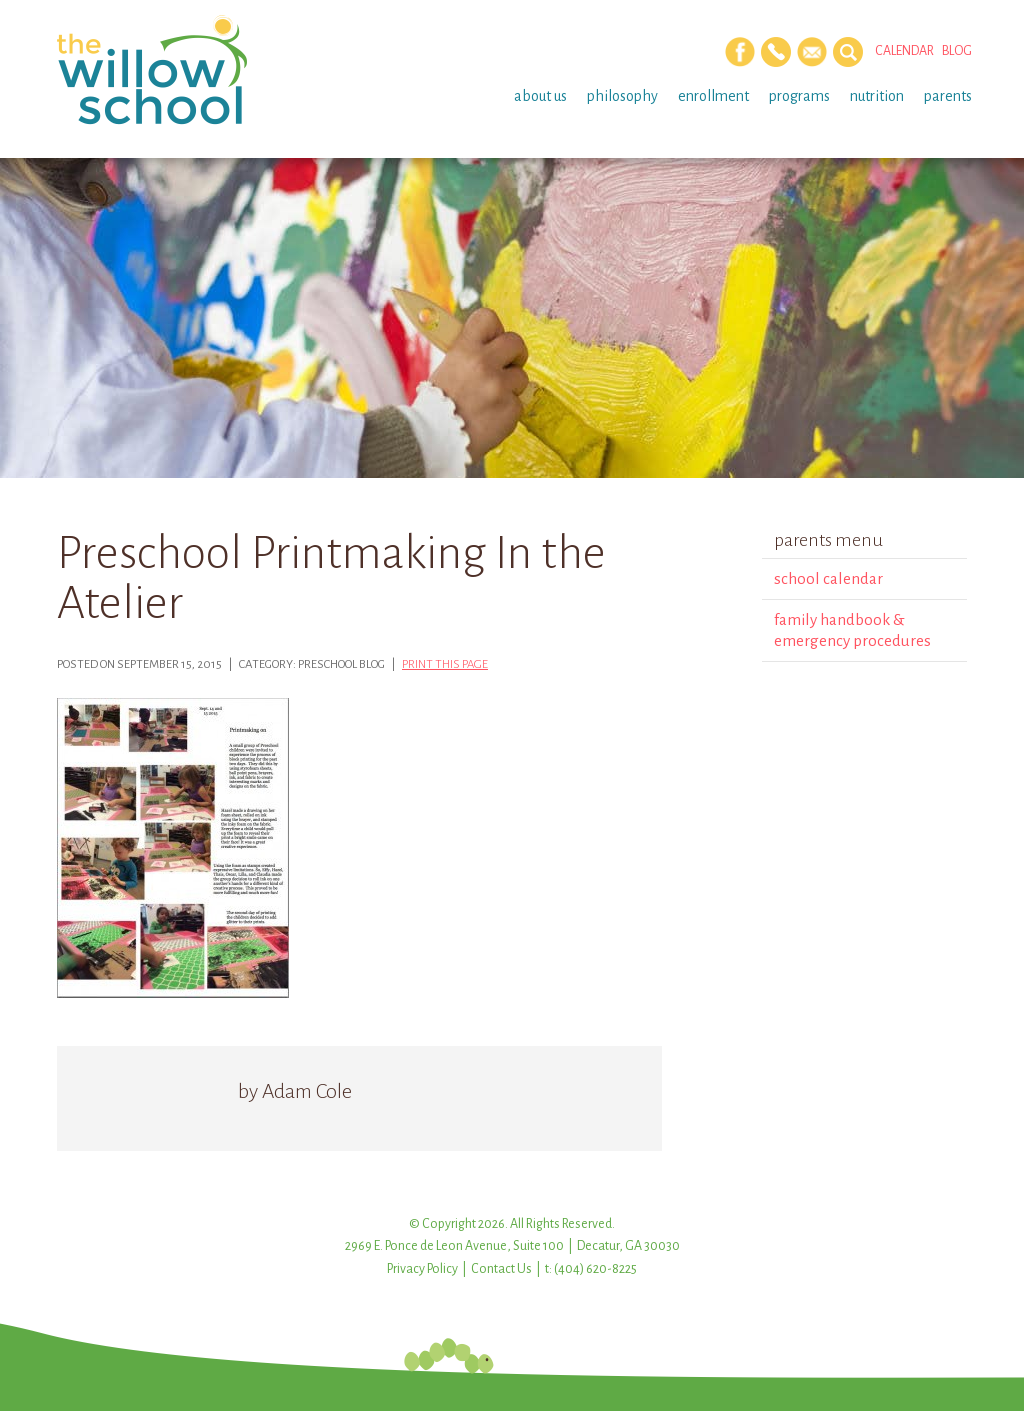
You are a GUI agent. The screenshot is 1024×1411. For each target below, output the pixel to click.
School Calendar (828, 578)
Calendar (904, 51)
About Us (540, 96)
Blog (957, 51)
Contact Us (501, 1269)
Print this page (445, 664)
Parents (948, 96)
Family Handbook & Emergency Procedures (852, 629)
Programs (799, 96)
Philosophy (622, 96)
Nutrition (877, 96)
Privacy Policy (422, 1269)
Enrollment (713, 96)
